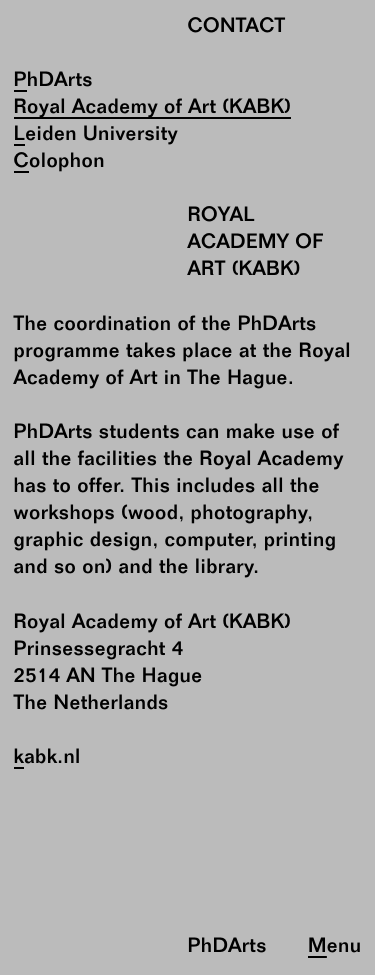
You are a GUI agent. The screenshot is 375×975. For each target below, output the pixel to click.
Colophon (59, 162)
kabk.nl (47, 758)
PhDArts (53, 81)
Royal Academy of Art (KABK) (153, 108)
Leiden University (96, 135)
